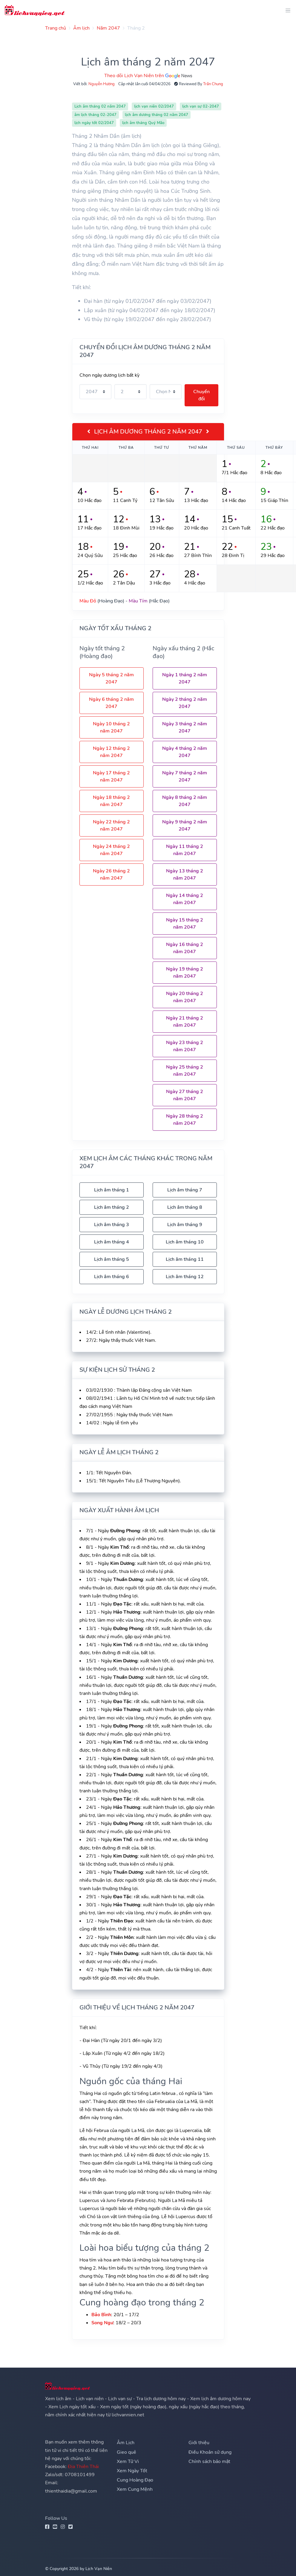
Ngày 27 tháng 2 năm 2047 (184, 1095)
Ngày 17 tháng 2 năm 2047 (111, 776)
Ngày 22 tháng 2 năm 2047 (111, 825)
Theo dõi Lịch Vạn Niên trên (148, 75)
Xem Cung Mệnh (135, 2489)
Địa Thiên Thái (83, 2466)
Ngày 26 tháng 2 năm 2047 (111, 874)
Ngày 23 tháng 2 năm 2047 (184, 1046)
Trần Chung (213, 84)
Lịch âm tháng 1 (111, 1190)
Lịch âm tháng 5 (111, 1259)
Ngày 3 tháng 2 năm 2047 (184, 727)
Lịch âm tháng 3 (111, 1224)
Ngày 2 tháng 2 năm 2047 (184, 703)
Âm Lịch (125, 2442)
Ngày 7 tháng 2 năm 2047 (184, 776)
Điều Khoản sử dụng (209, 2452)
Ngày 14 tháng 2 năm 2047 (184, 899)
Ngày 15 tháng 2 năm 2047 (184, 923)
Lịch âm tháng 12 (185, 1276)
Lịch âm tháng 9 (184, 1224)
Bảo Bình (101, 2314)
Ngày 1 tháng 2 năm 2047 (184, 678)
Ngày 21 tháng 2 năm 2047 (184, 1021)
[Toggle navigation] (286, 10)
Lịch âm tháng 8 (184, 1207)
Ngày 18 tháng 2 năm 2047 (111, 801)
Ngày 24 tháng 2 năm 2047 (111, 850)
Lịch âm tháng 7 (184, 1190)
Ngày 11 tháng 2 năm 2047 (184, 850)
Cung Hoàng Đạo (135, 2480)
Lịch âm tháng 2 (111, 1207)
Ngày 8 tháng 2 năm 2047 (184, 801)
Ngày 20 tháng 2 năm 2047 (184, 997)
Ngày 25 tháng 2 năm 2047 (184, 1071)
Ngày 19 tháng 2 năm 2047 (184, 972)
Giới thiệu (198, 2442)
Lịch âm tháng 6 (111, 1276)
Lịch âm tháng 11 (185, 1259)
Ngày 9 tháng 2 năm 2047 (184, 825)
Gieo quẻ (126, 2452)
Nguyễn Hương (101, 84)
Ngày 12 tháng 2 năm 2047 (111, 752)
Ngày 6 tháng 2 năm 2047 (111, 703)
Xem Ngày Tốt (132, 2470)
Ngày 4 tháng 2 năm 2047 (184, 752)
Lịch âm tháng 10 (185, 1242)
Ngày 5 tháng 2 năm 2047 (111, 678)
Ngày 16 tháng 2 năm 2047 (184, 948)
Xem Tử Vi (128, 2461)
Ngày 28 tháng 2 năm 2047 (184, 1120)
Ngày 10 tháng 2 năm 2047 (111, 727)
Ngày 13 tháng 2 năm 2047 (184, 874)
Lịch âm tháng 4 (111, 1242)
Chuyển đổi (201, 395)
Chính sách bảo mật (209, 2461)
